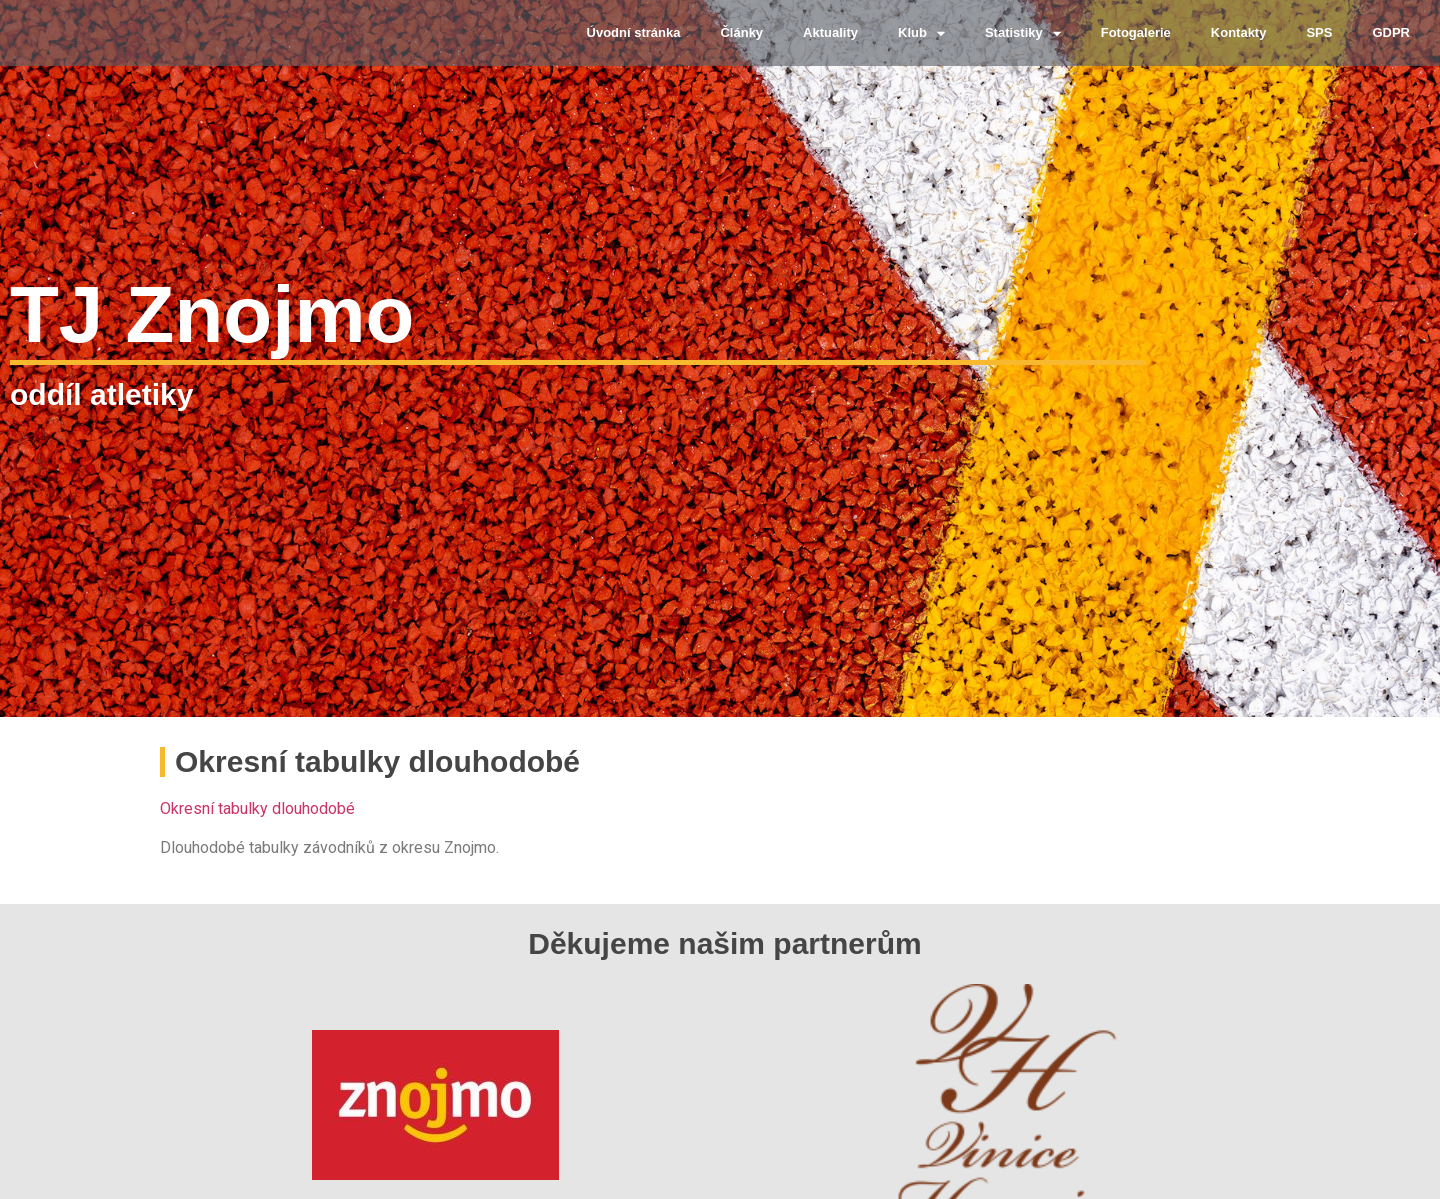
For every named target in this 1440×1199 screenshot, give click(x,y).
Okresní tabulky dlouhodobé (257, 808)
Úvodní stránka (634, 32)
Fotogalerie (1136, 32)
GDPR (1391, 32)
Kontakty (1239, 32)
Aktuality (830, 32)
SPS (1319, 32)
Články (741, 32)
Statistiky (1023, 33)
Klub (921, 33)
